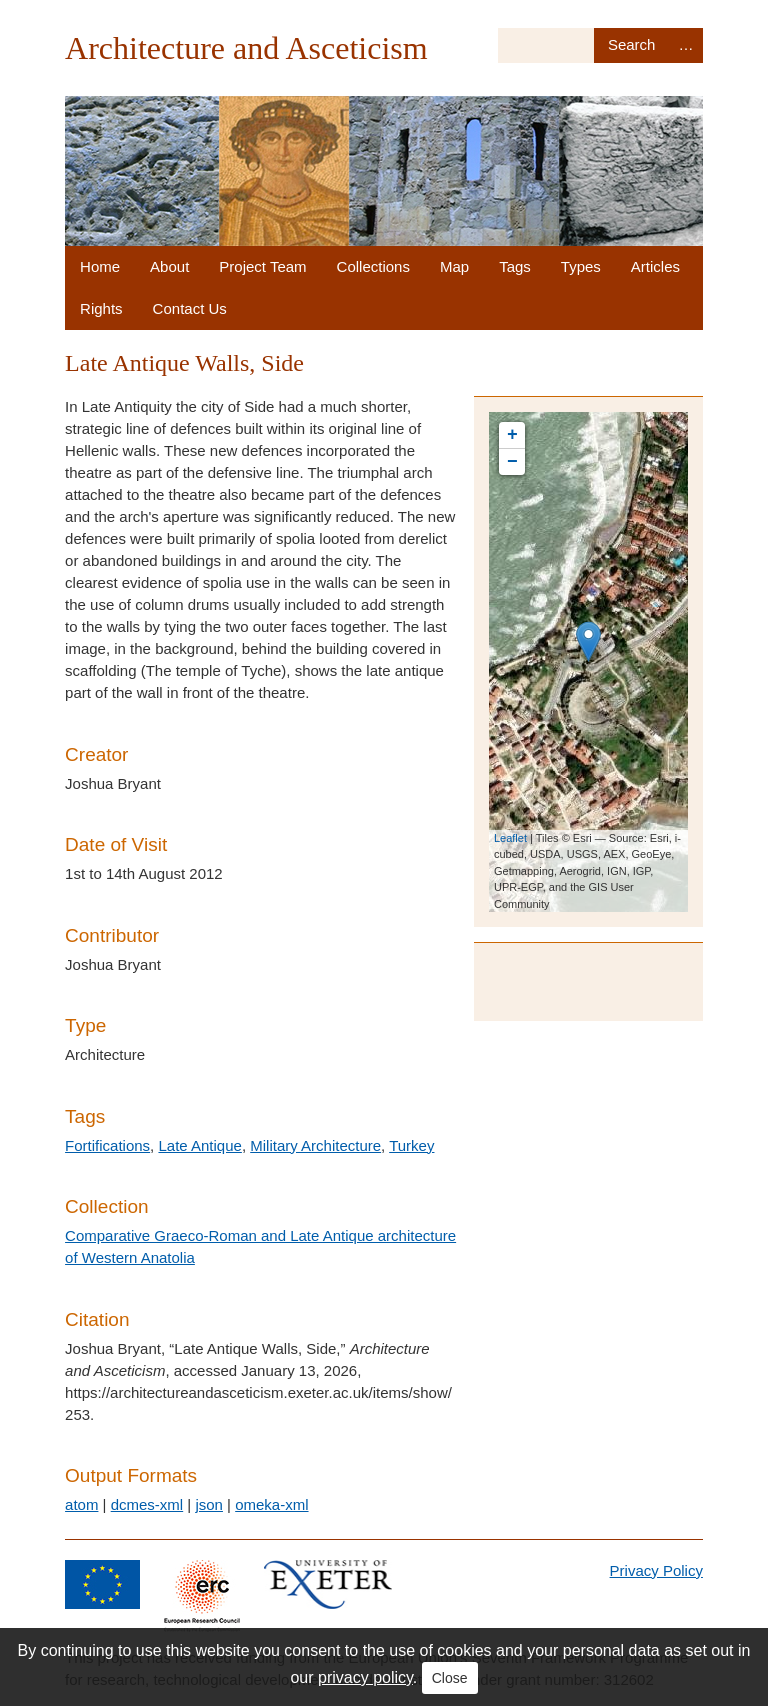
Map (454, 266)
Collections (373, 266)
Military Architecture (315, 1145)
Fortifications (107, 1145)
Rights (101, 308)
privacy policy (365, 1677)
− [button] (512, 462)
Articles (655, 266)
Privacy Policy (656, 1570)
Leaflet (510, 838)
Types (581, 266)
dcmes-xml (147, 1504)
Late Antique (199, 1145)
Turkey (411, 1145)
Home (100, 266)
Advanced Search (686, 45)
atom (81, 1504)
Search (631, 45)
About (169, 266)
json (209, 1504)
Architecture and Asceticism (246, 48)
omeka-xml (271, 1504)
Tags (515, 266)
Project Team (262, 266)
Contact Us (190, 308)
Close (450, 1678)
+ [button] (512, 435)
